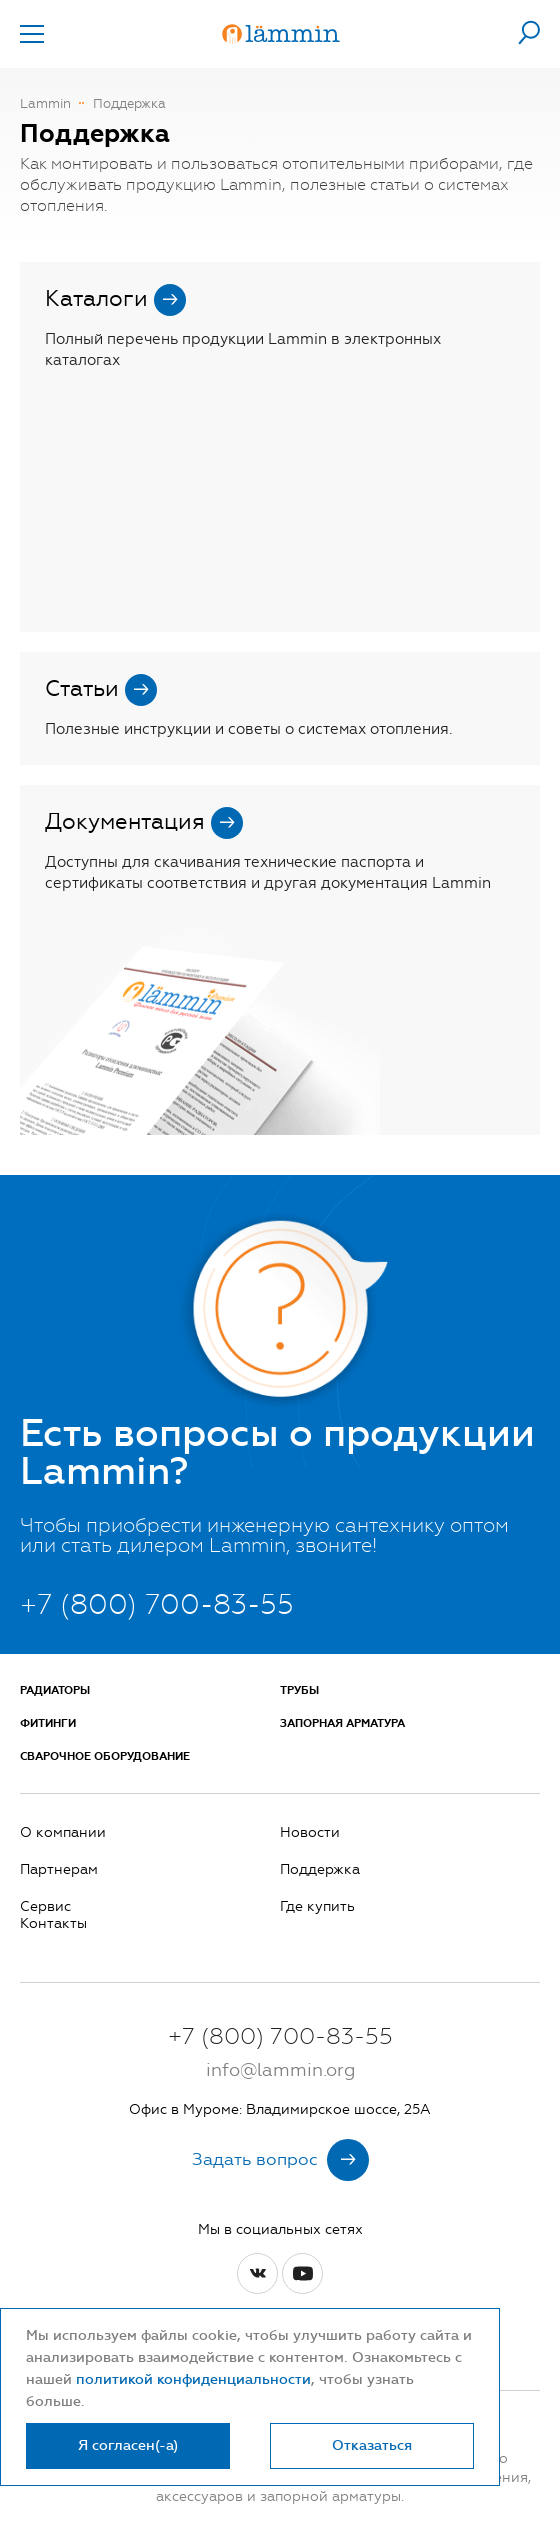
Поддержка (320, 1869)
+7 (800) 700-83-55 (157, 1604)
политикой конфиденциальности (193, 2379)
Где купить (317, 1906)
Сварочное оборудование (105, 1756)
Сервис (45, 1906)
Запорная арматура (342, 1723)
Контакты (53, 1923)
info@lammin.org (280, 2070)
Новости (310, 1832)
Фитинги (48, 1723)
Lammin (45, 103)
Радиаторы (55, 1690)
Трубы (299, 1690)
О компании (63, 1832)
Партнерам (59, 1869)
